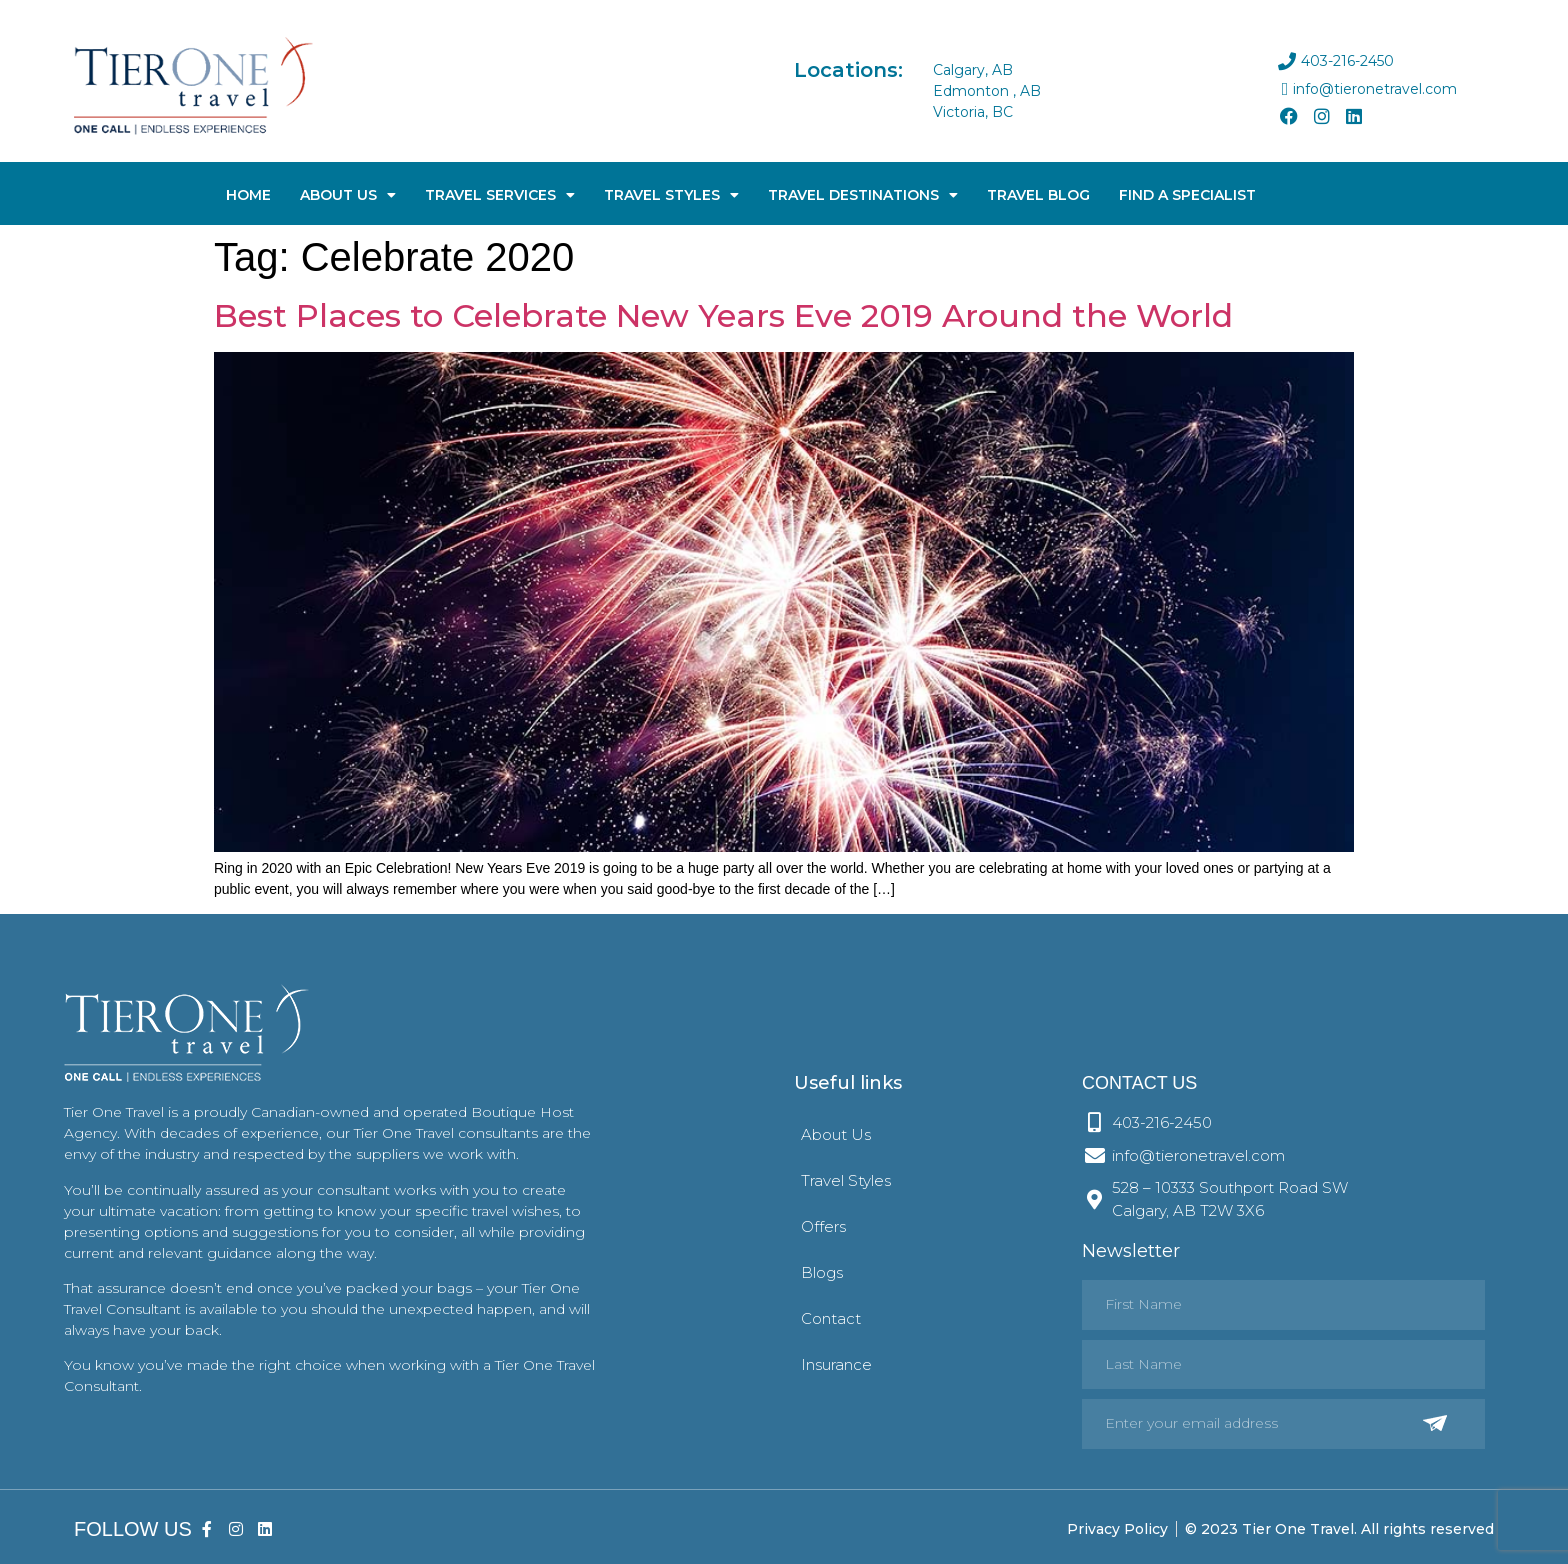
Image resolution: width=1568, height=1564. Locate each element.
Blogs (822, 1272)
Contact (831, 1318)
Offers (823, 1226)
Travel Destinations (863, 195)
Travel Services (500, 195)
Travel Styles (671, 195)
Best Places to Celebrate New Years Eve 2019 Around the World (723, 315)
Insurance (836, 1364)
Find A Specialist (1187, 195)
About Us (348, 195)
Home (248, 195)
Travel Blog (1038, 195)
